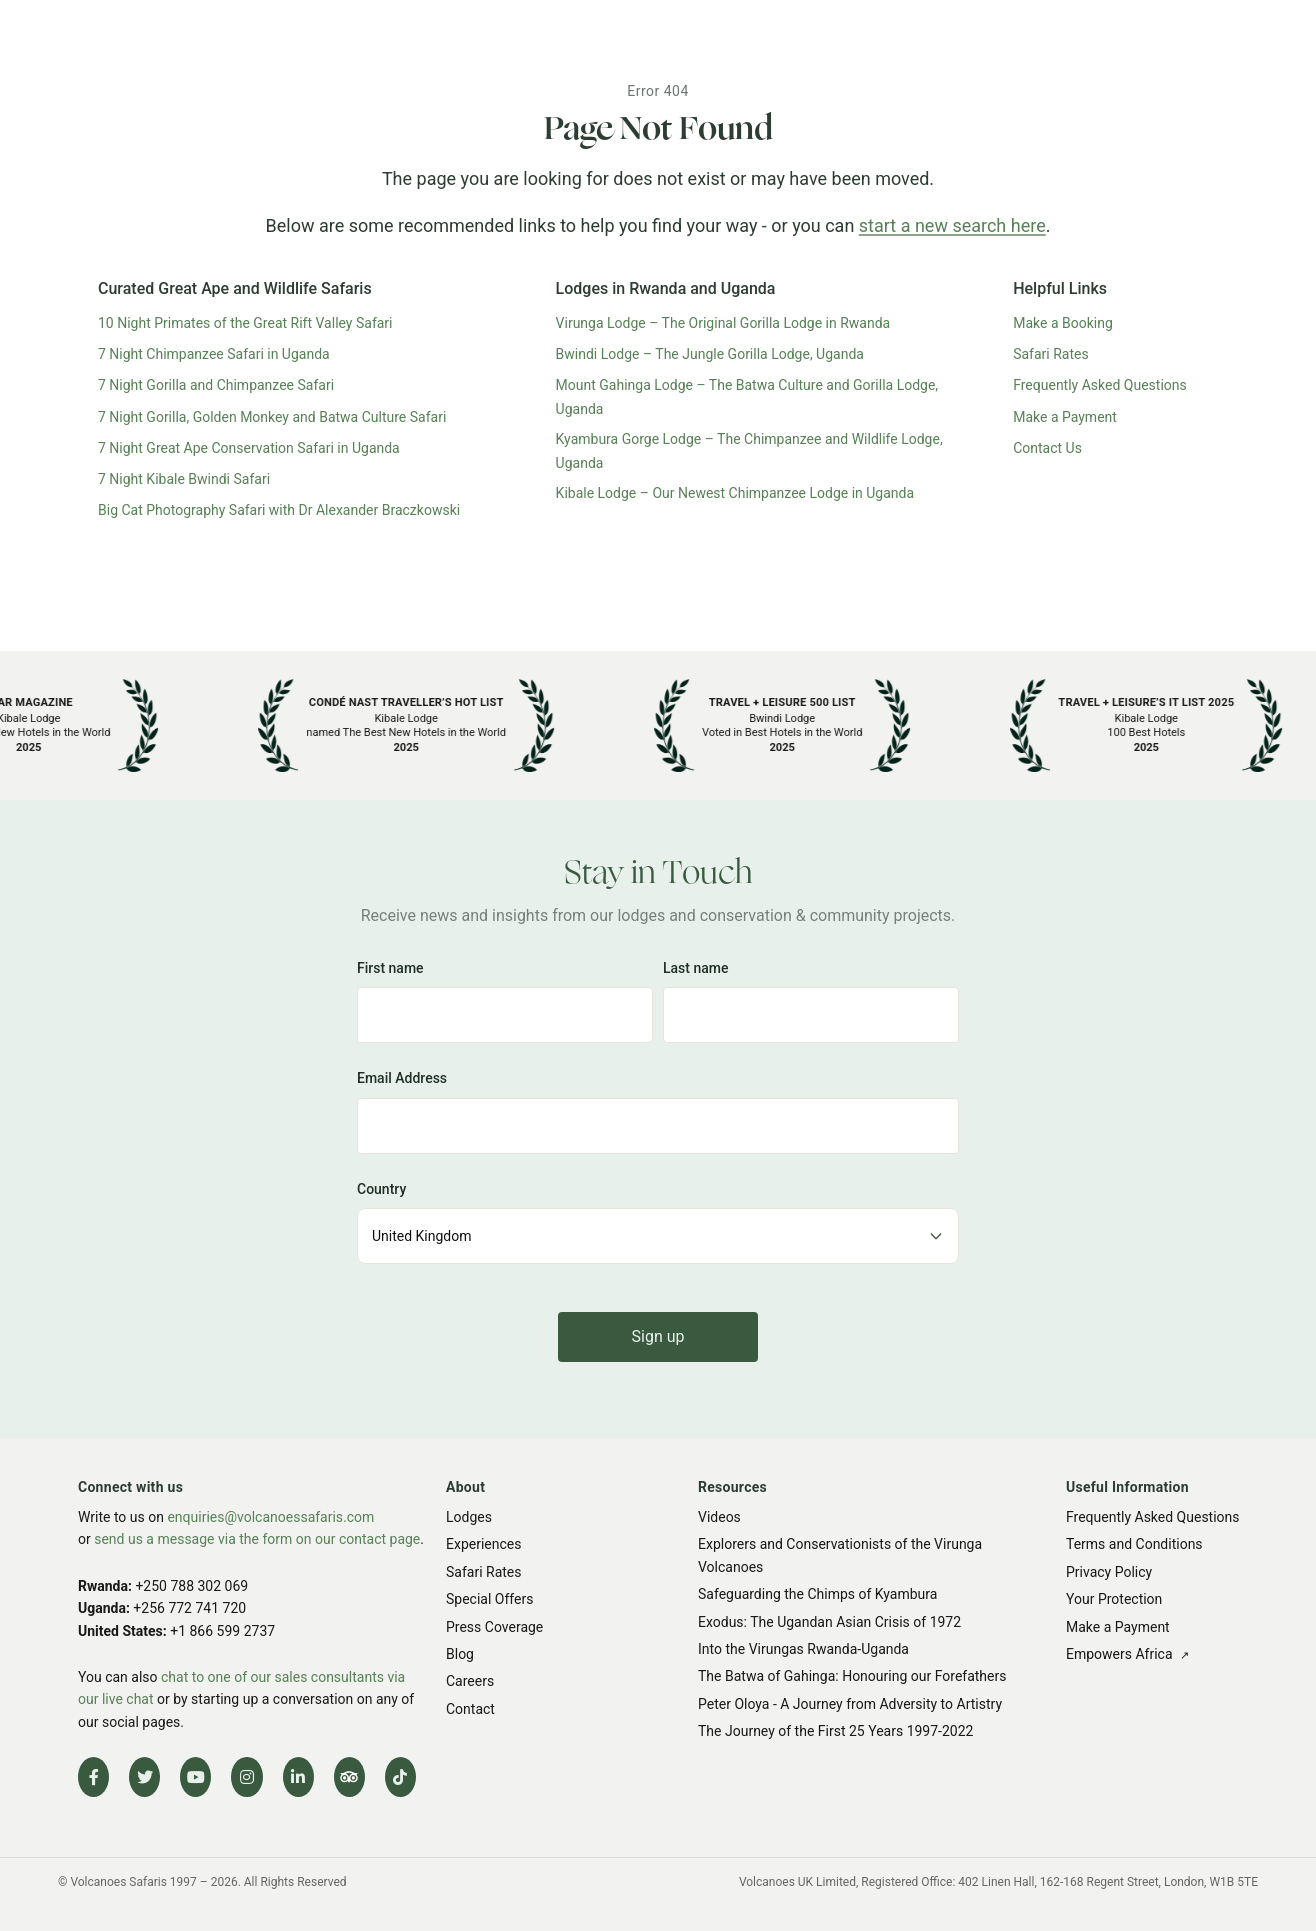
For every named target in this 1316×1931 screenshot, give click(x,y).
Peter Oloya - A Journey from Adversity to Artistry (850, 1704)
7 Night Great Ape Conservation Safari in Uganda (249, 448)
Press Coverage (494, 1627)
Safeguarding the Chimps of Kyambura (817, 1594)
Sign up (658, 1336)
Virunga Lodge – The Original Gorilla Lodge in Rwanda (723, 323)
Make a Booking (1063, 323)
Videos (719, 1517)
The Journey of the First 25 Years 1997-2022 (835, 1731)
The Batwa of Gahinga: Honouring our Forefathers (852, 1676)
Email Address (402, 1078)
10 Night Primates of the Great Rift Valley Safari (245, 323)
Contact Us (1047, 448)
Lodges (469, 1517)
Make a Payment (1065, 417)
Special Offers (489, 1599)
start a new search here (952, 225)
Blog (460, 1654)
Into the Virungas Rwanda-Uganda (803, 1649)
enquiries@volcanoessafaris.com (270, 1517)
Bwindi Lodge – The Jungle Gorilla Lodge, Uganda (710, 354)
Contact (470, 1709)
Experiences (483, 1545)
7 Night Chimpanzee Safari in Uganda (214, 354)
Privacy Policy (1109, 1572)
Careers (470, 1681)
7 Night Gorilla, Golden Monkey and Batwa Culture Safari (272, 417)
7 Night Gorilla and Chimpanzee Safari (216, 385)
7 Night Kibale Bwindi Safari (184, 479)
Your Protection (1114, 1599)
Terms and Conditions (1134, 1545)
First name (390, 968)
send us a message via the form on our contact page (257, 1540)
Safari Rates (1051, 354)
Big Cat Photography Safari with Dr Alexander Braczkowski (279, 510)
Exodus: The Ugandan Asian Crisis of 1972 (829, 1622)
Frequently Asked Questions (1100, 385)
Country (381, 1188)
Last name (696, 968)
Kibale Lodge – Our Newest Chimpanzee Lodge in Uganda (735, 493)
